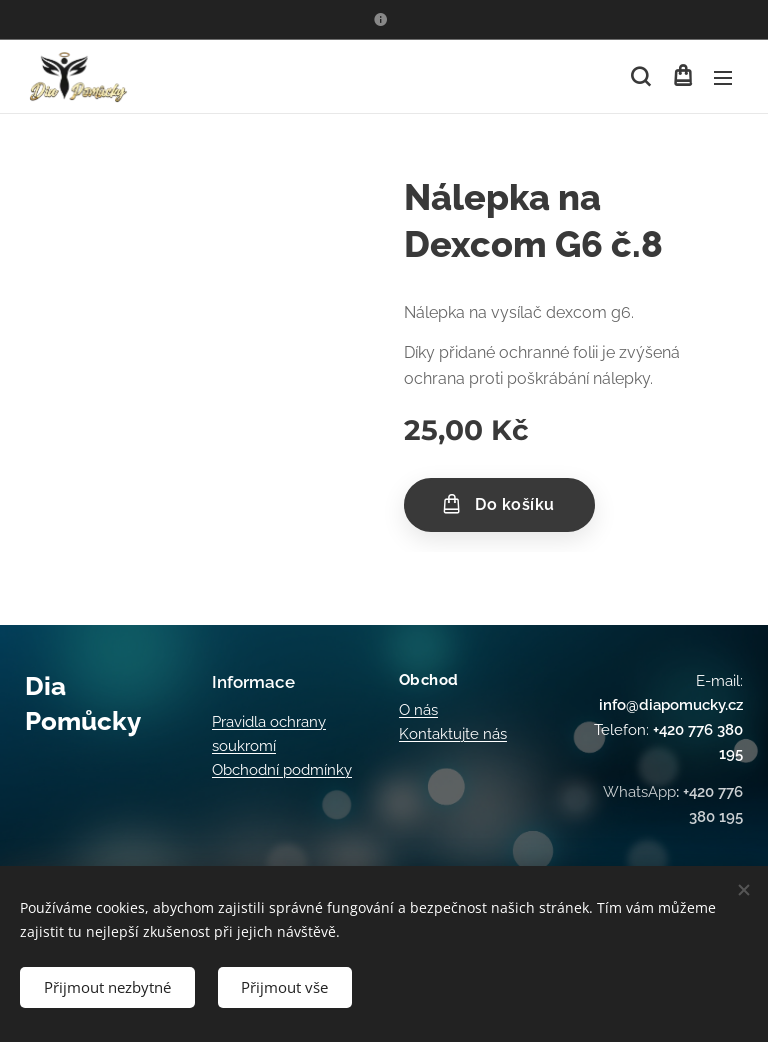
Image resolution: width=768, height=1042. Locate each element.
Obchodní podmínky (282, 770)
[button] (640, 77)
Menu (723, 78)
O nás (418, 709)
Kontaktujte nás (453, 734)
